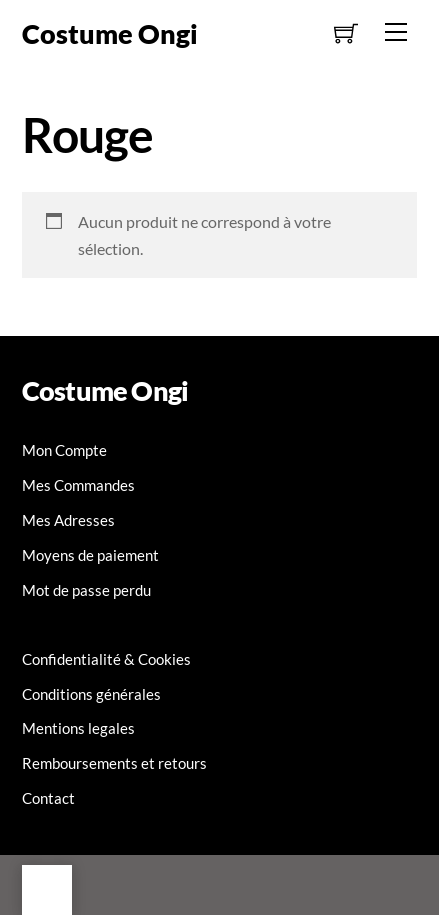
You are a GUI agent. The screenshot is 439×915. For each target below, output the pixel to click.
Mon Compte (64, 450)
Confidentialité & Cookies (106, 659)
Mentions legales (78, 728)
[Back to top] (47, 890)
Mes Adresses (68, 520)
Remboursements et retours (114, 763)
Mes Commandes (78, 485)
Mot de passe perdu (86, 590)
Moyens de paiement (90, 555)
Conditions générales (91, 694)
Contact (48, 798)
